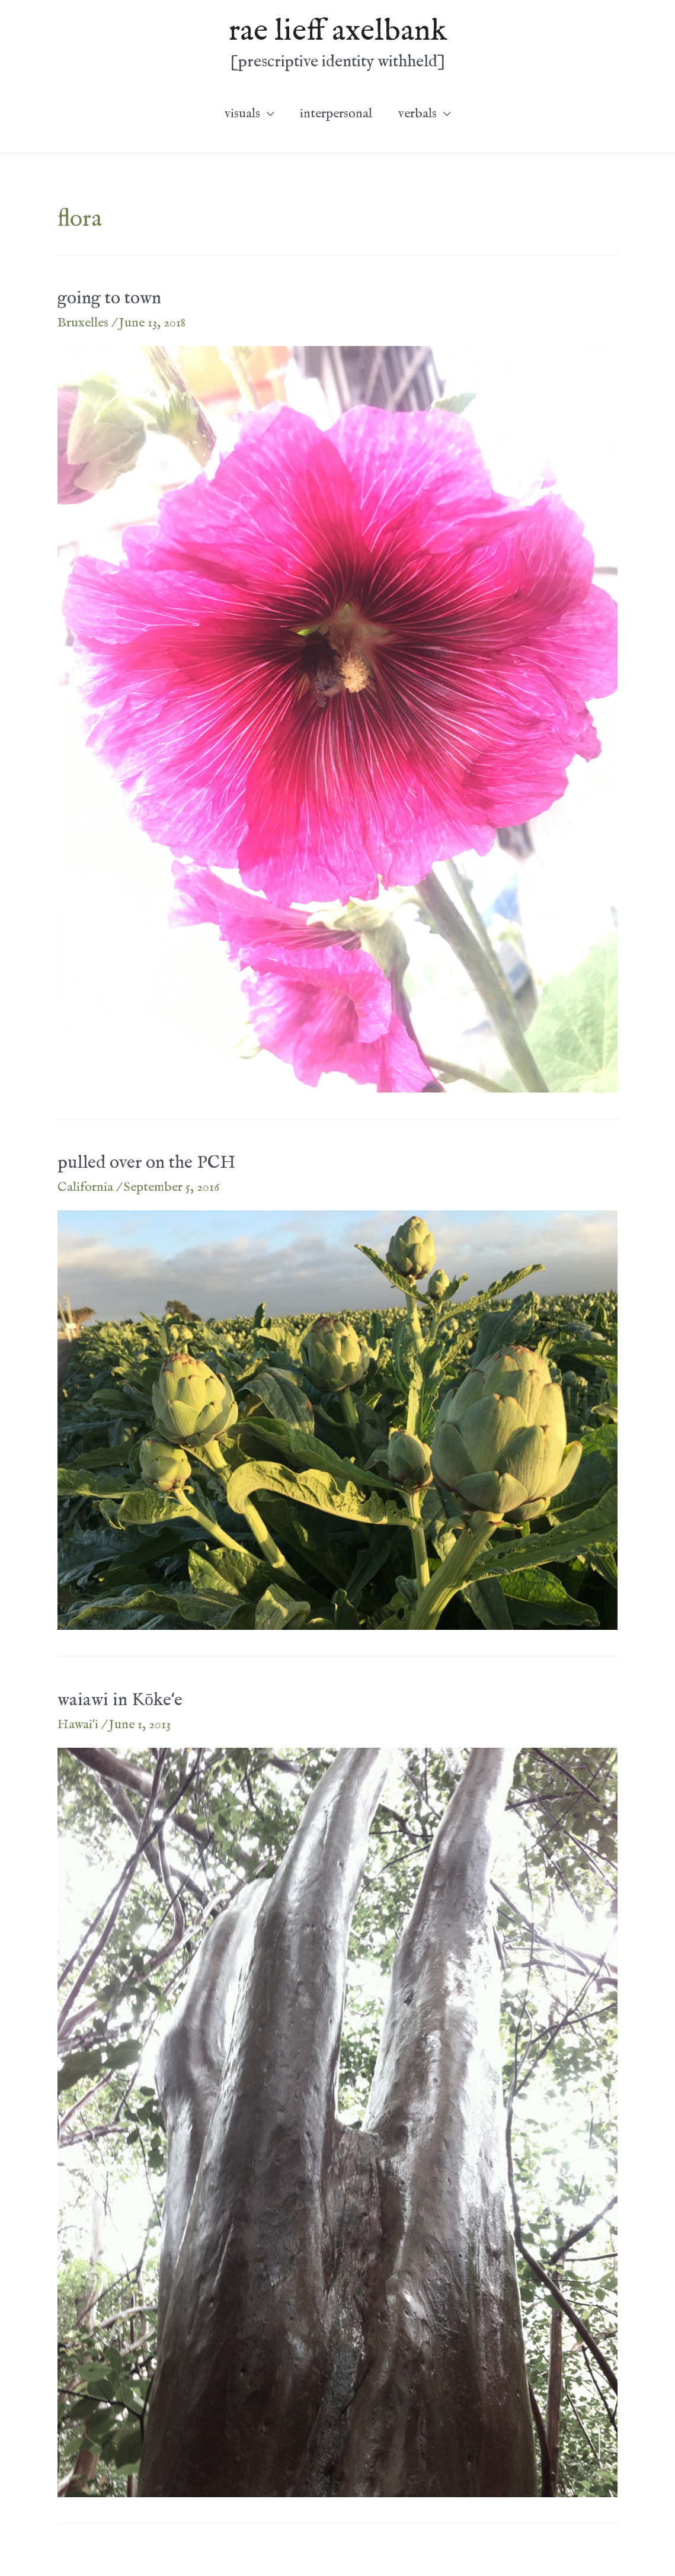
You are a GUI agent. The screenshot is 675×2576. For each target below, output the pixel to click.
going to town (109, 298)
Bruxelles (82, 323)
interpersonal (336, 113)
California (85, 1187)
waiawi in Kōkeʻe (120, 1700)
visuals (242, 113)
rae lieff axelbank (338, 31)
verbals (417, 113)
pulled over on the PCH (146, 1163)
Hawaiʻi (77, 1724)
